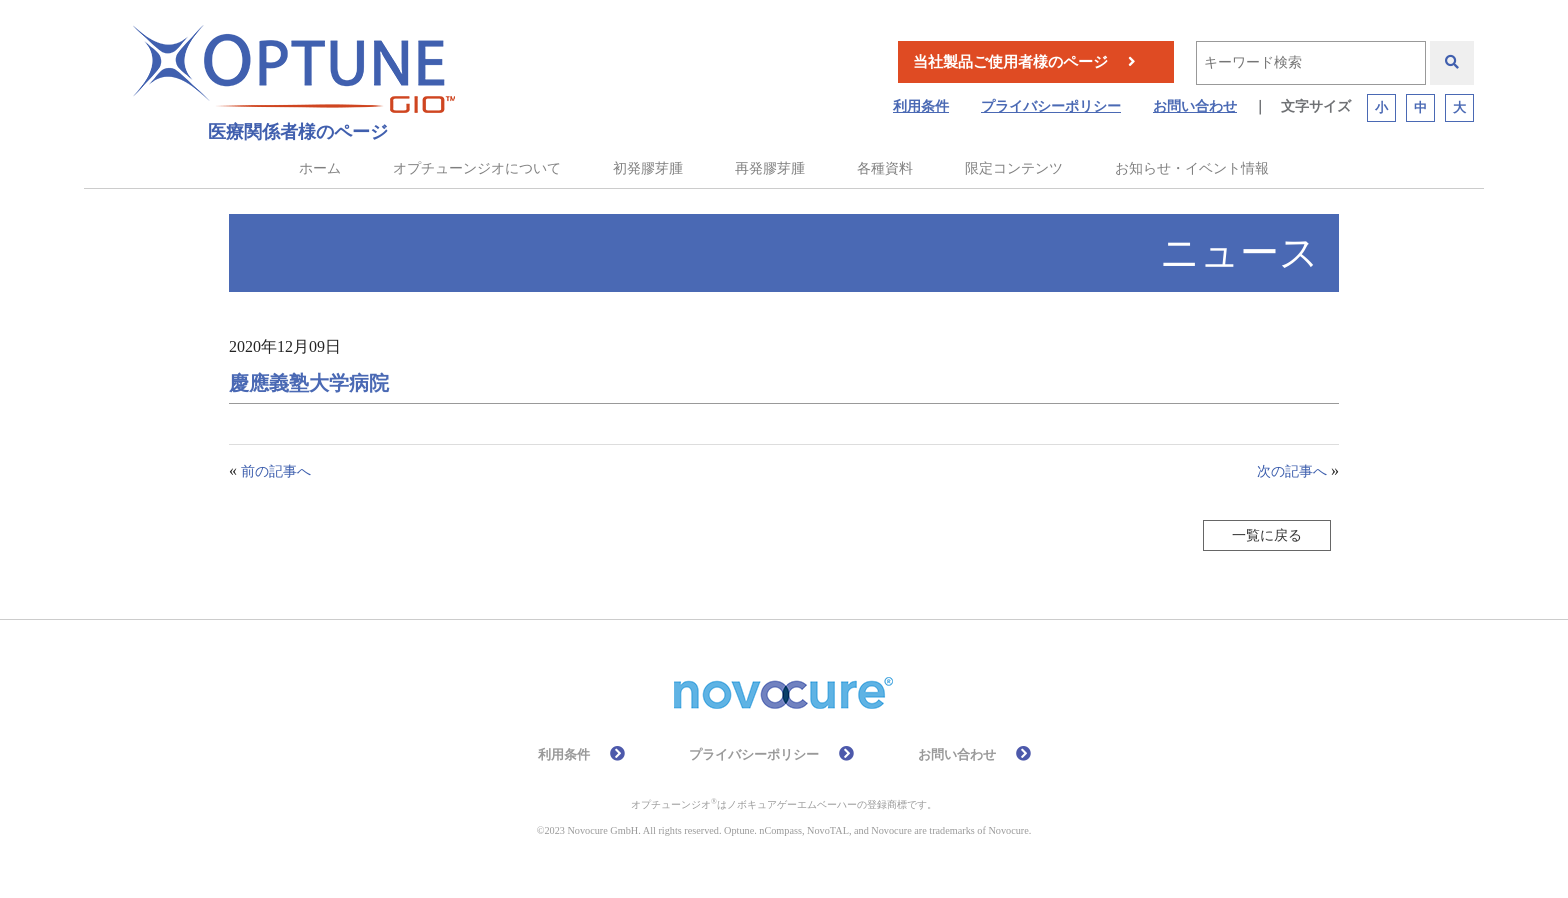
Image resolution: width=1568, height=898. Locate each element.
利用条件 (921, 106)
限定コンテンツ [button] (1014, 168)
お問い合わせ (1195, 106)
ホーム (320, 168)
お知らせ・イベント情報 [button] (1192, 168)
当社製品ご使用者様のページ (1010, 62)
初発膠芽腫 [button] (648, 168)
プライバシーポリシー (1051, 106)
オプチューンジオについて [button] (477, 168)
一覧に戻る (1267, 535)
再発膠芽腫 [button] (770, 168)
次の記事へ (1292, 471)
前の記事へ (276, 471)
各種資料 (885, 168)
